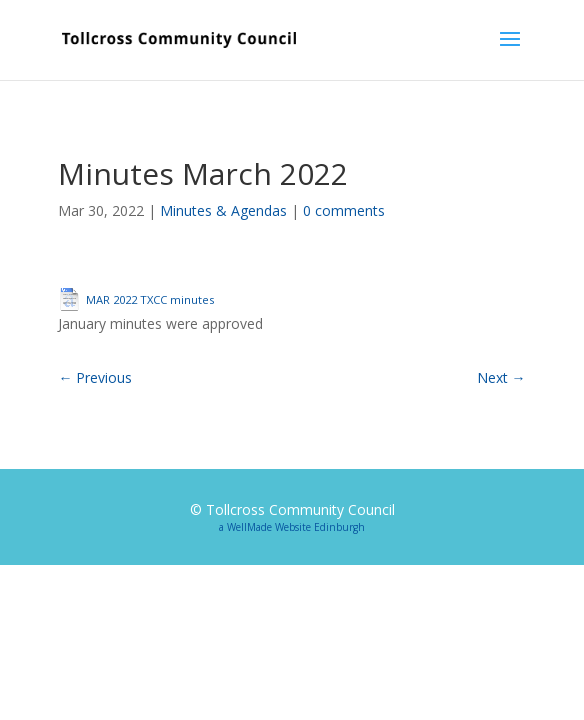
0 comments (344, 210)
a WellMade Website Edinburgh (292, 527)
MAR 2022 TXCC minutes (150, 299)
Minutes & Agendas (223, 210)
